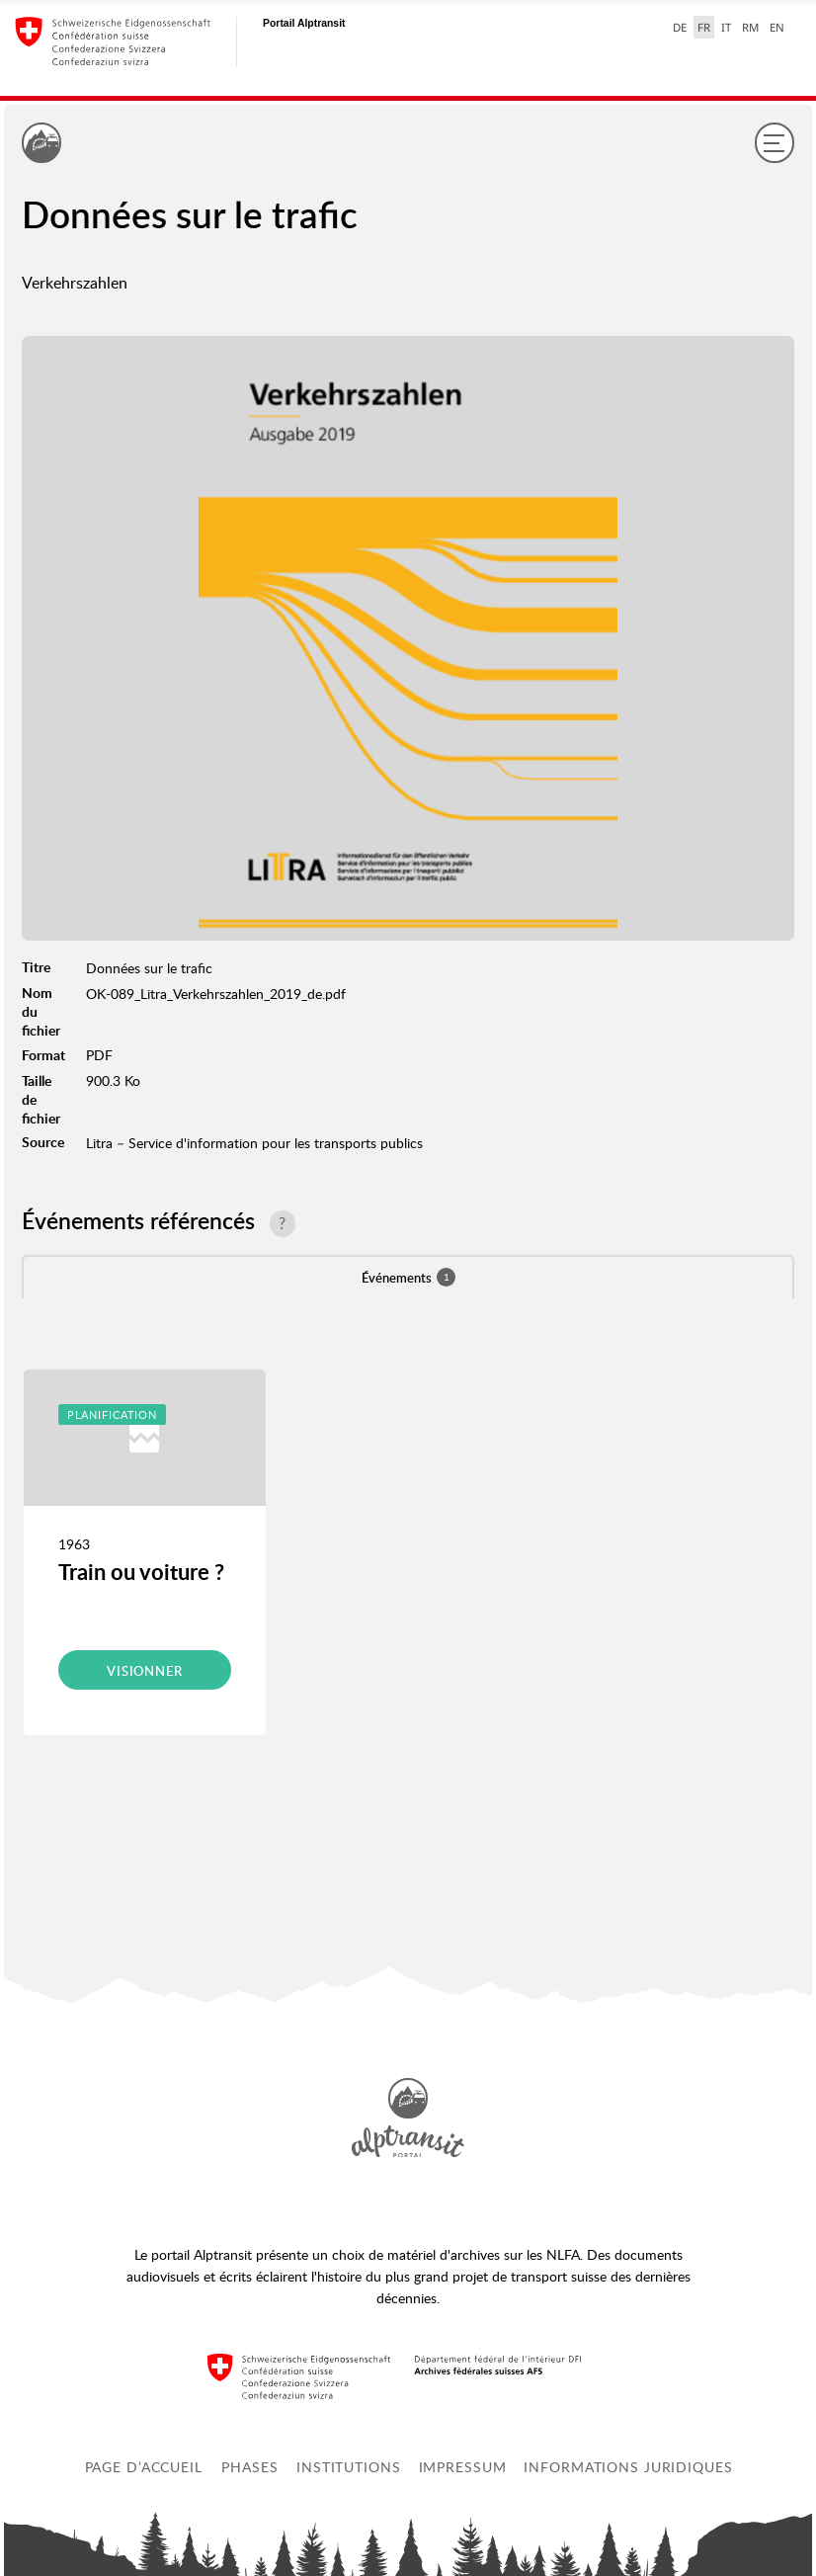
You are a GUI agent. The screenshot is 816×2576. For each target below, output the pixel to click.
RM (750, 27)
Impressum (463, 2466)
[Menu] (774, 142)
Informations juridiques (628, 2466)
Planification (112, 1414)
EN (777, 27)
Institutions (348, 2466)
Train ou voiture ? (141, 1571)
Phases (249, 2466)
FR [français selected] (703, 27)
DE (680, 27)
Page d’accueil (144, 2466)
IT (726, 27)
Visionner (145, 1671)
